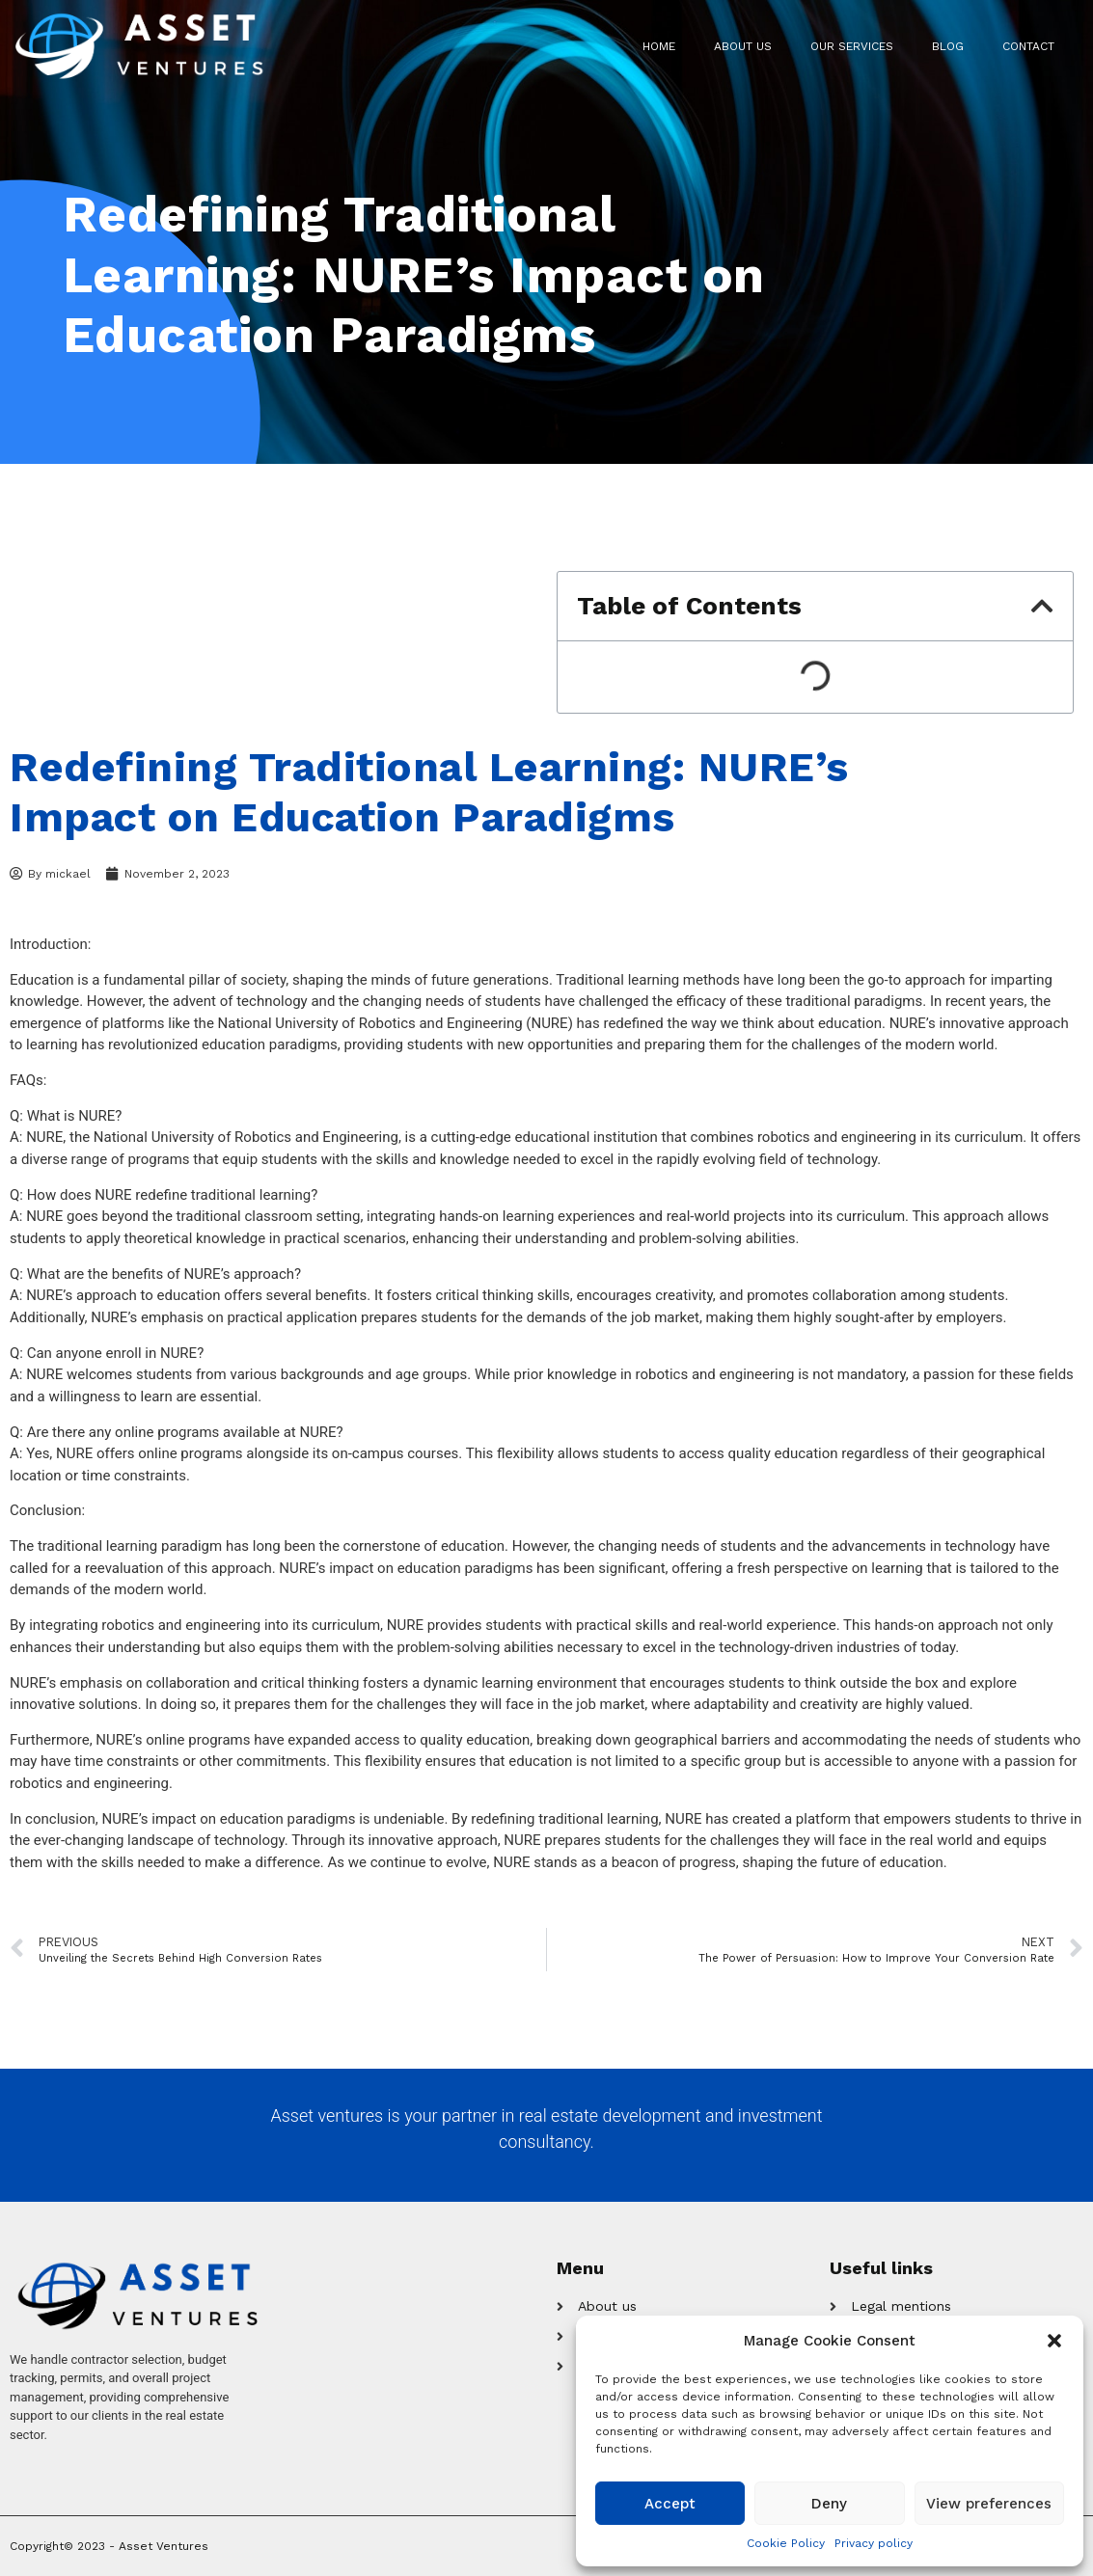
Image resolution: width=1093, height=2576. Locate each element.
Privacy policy (873, 2543)
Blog (948, 46)
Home (658, 46)
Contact (1028, 46)
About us (743, 46)
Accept (670, 2503)
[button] (1054, 2340)
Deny (829, 2503)
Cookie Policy (786, 2543)
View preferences (989, 2503)
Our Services (851, 46)
